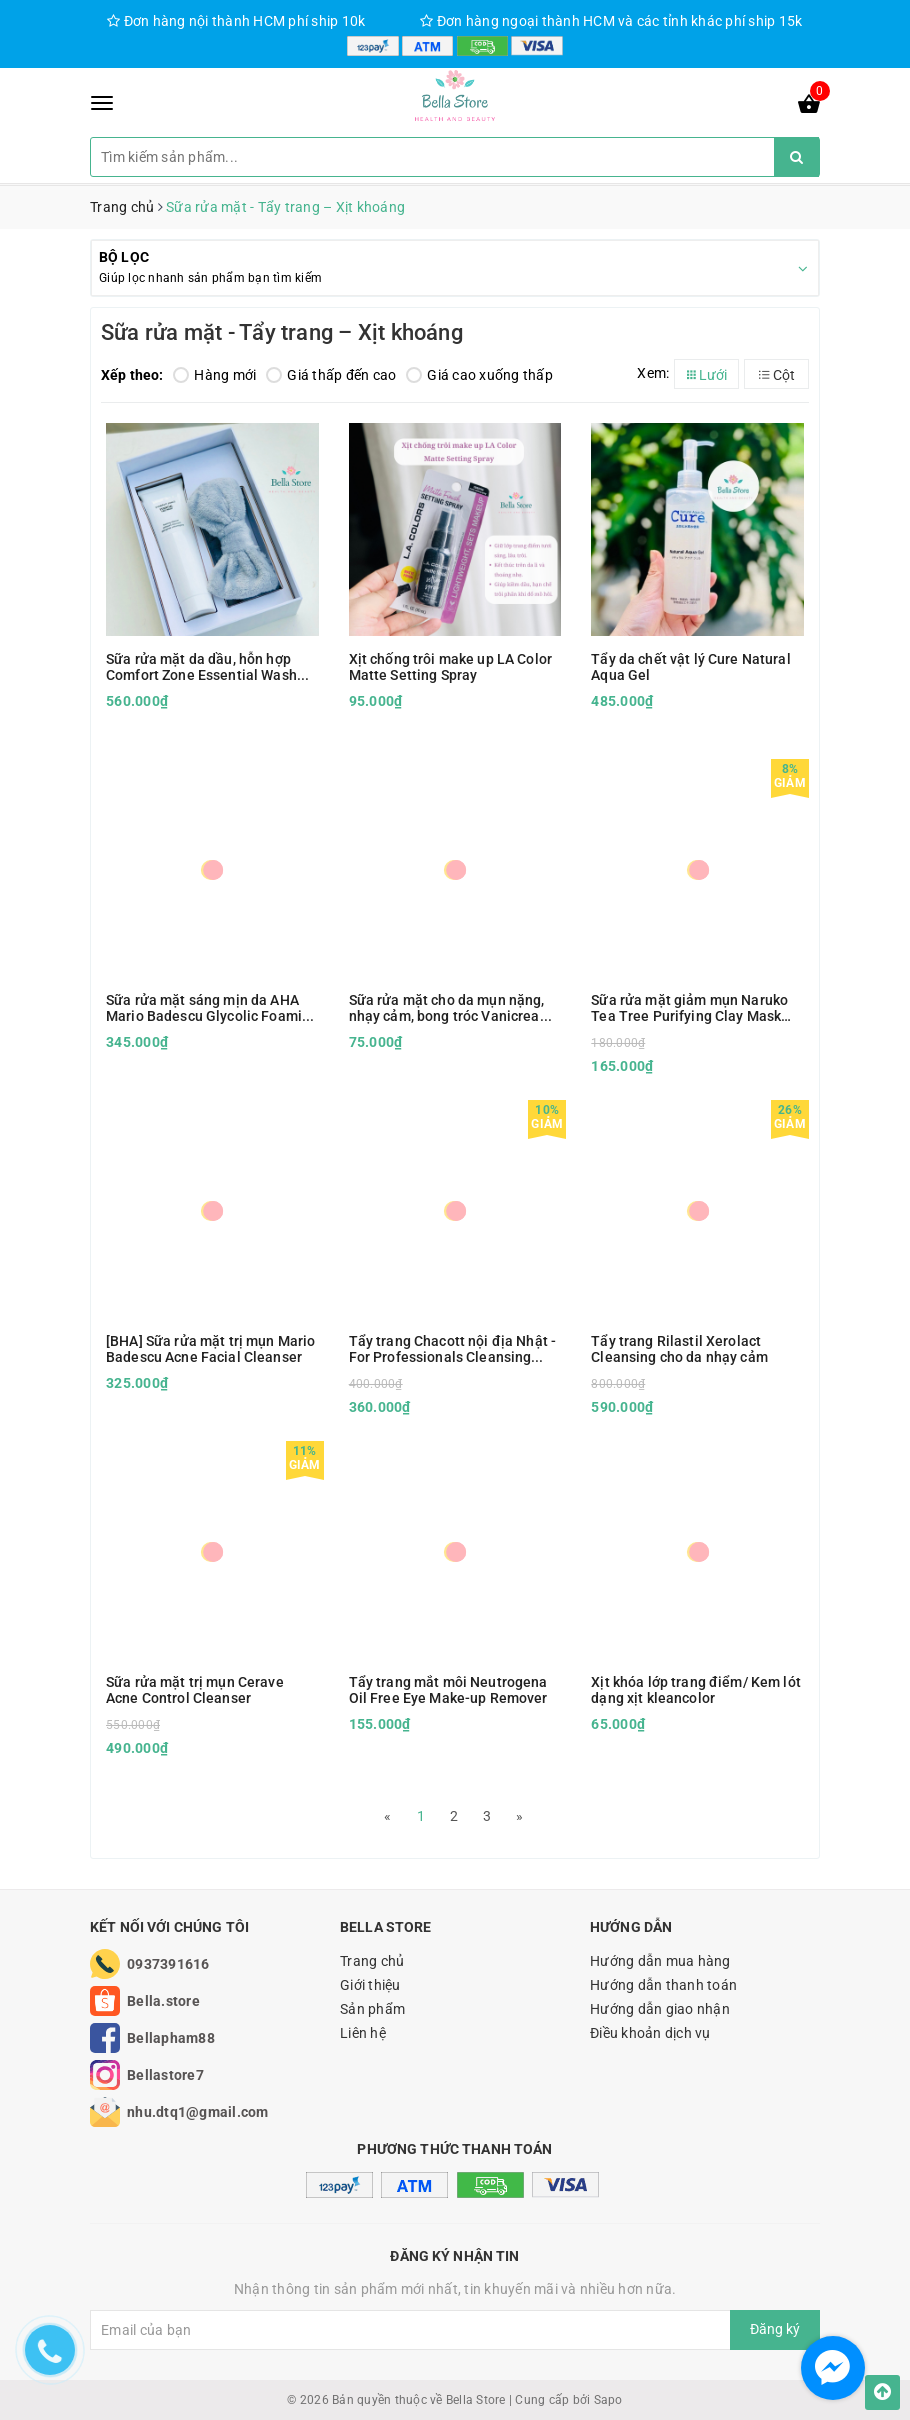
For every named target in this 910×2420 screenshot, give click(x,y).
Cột (777, 375)
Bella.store (163, 2001)
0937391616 (168, 1964)
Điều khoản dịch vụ (650, 2033)
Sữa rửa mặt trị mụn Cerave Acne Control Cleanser (195, 1690)
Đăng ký (775, 2329)
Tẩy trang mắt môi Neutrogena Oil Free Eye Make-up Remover (448, 1690)
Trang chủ (372, 1961)
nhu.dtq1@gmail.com (198, 2112)
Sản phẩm (372, 2009)
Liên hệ (363, 2033)
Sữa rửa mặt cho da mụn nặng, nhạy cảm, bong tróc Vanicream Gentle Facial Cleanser (450, 1008)
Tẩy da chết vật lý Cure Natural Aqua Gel (690, 667)
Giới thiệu (370, 1985)
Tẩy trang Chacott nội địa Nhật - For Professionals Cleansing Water (452, 1349)
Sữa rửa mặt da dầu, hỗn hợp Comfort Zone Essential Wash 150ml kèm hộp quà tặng (201, 667)
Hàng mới (214, 375)
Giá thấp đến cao (331, 375)
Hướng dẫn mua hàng (660, 1961)
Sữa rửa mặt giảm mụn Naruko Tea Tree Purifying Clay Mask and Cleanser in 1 (689, 1008)
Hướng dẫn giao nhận (660, 2009)
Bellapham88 (171, 2038)
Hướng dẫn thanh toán (663, 1985)
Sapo (608, 2400)
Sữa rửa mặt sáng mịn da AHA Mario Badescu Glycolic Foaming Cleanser (212, 1008)
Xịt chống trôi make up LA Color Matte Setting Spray (450, 667)
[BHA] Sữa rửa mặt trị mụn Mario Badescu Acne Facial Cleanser (210, 1349)
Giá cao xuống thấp (479, 375)
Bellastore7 (165, 2075)
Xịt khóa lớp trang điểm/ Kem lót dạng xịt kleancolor (695, 1690)
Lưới (707, 375)
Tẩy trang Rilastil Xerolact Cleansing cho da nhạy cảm (679, 1349)
